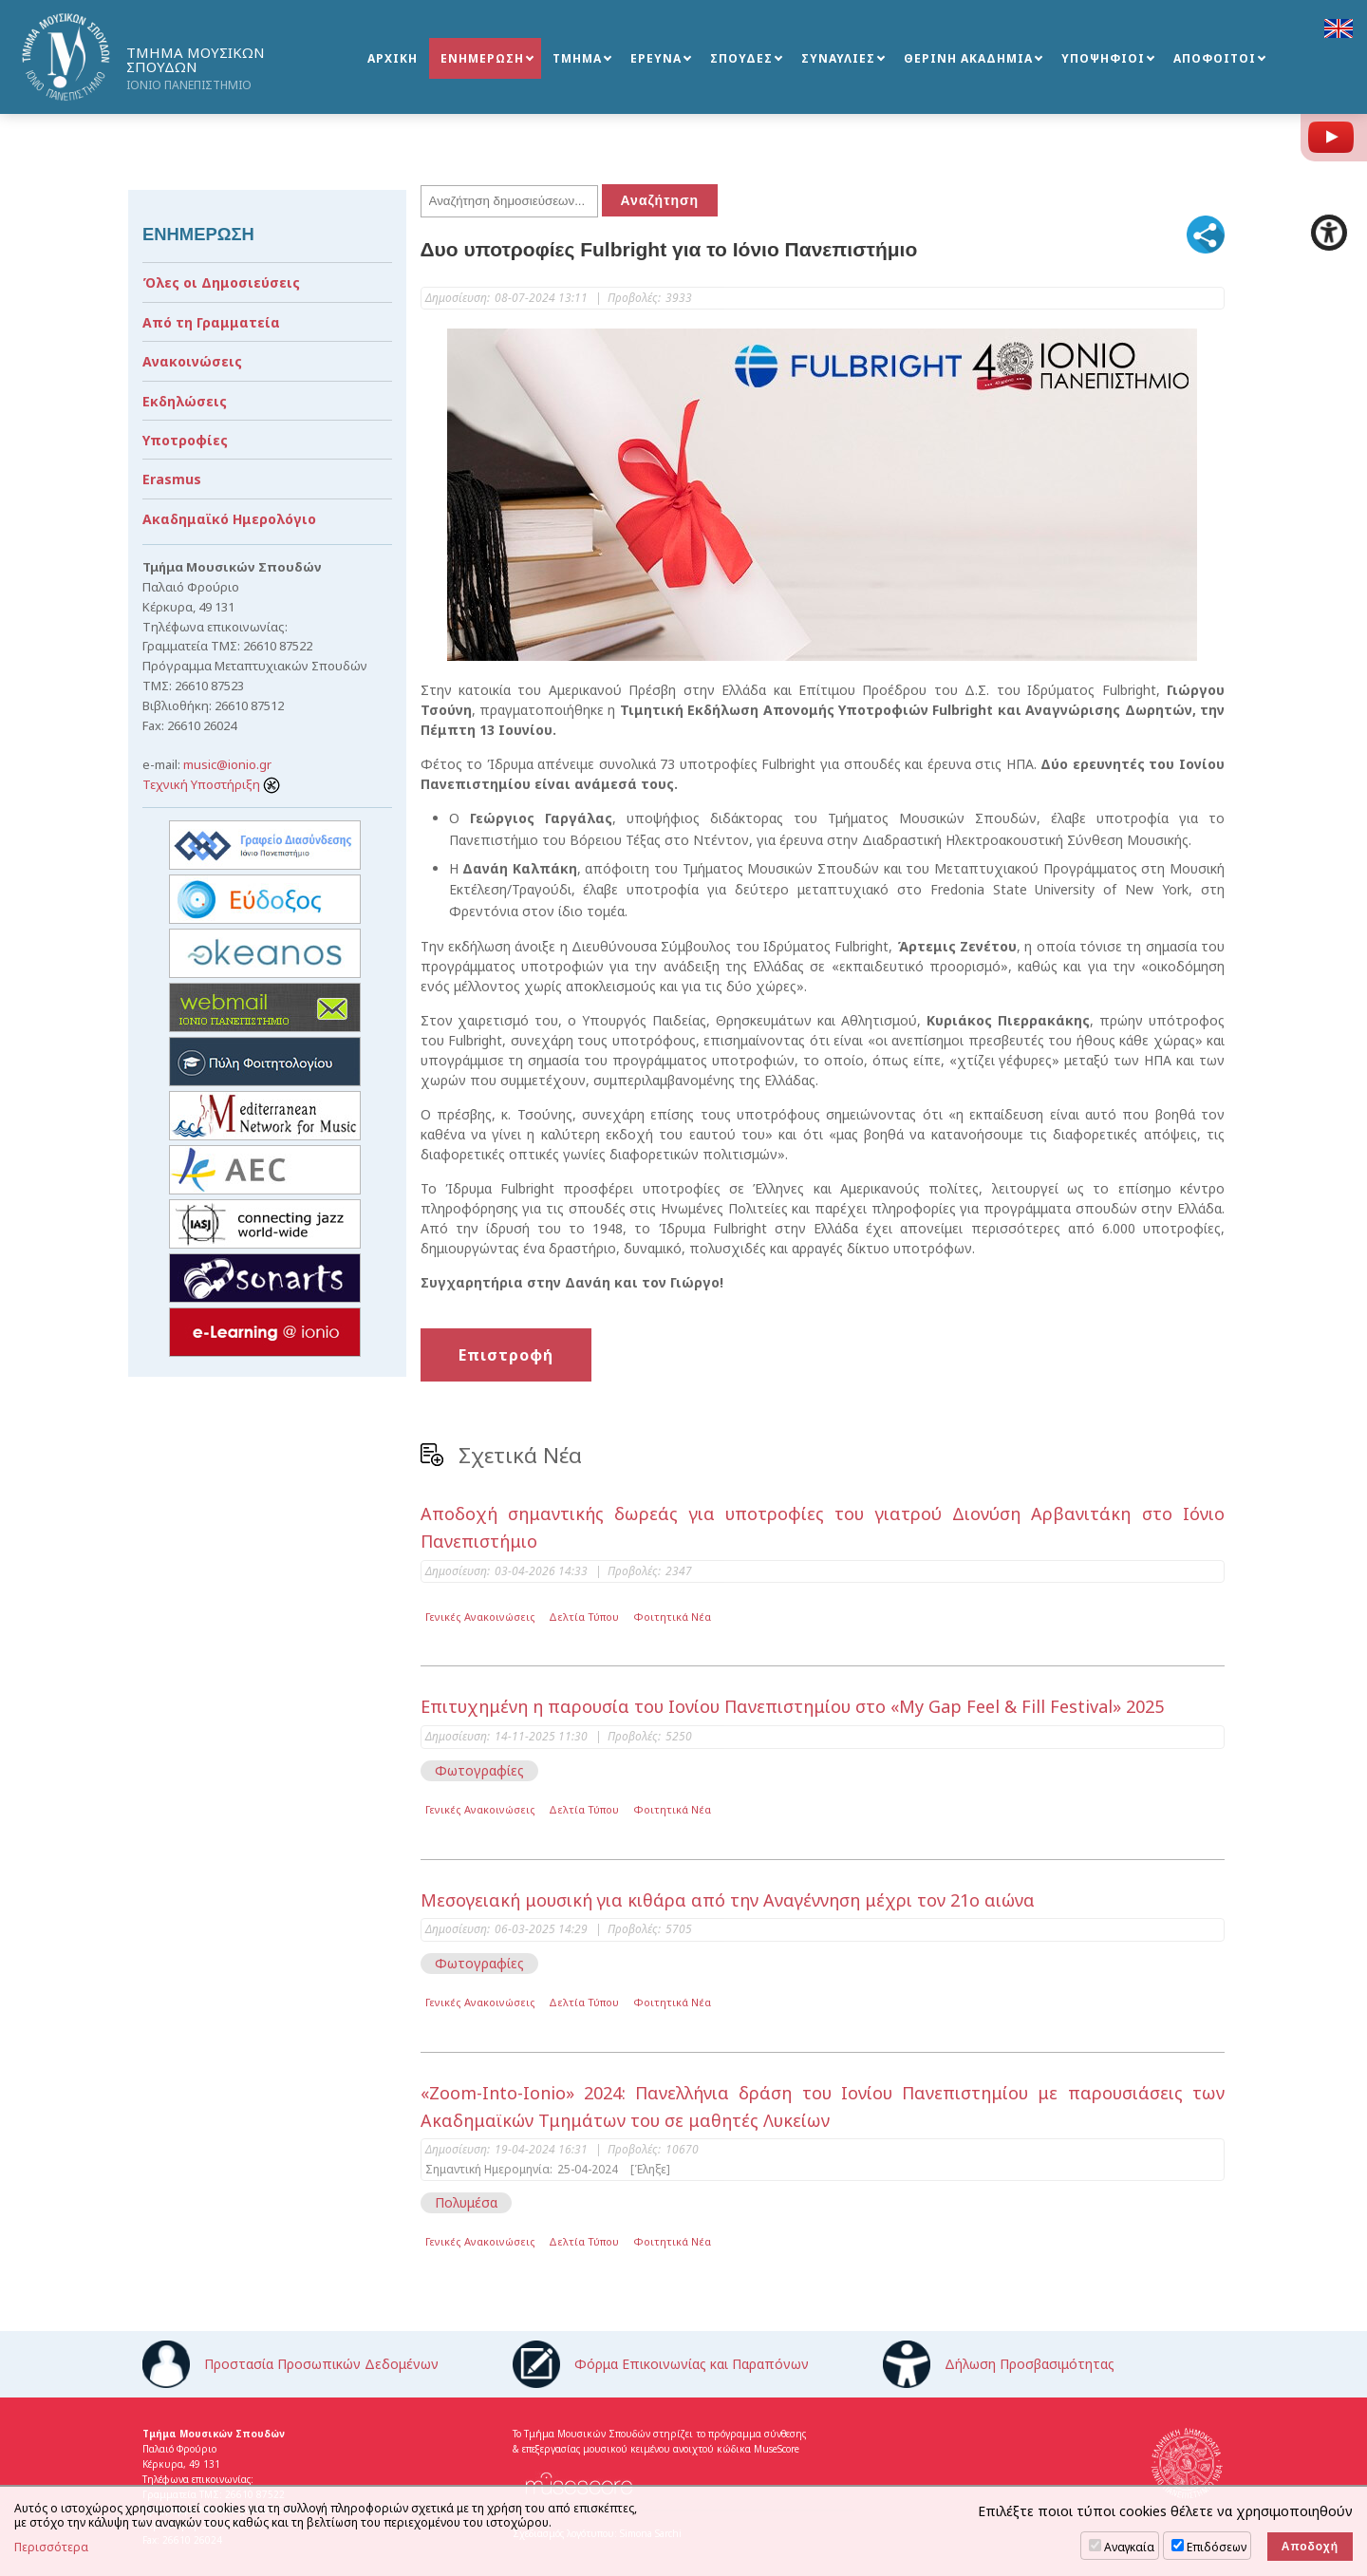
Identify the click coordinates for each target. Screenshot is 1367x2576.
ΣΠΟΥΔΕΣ (741, 58)
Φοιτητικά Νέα (672, 1616)
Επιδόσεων (1216, 2547)
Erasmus (171, 479)
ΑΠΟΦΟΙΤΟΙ (1214, 58)
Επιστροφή (506, 1354)
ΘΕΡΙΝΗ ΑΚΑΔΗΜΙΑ (968, 58)
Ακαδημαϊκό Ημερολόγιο (229, 519)
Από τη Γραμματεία (211, 322)
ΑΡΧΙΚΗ (392, 58)
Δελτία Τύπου (584, 1616)
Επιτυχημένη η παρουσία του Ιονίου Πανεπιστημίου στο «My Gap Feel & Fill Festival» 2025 (792, 1706)
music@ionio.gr (227, 764)
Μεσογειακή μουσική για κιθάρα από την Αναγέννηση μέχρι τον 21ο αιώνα (728, 1900)
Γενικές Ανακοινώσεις (480, 1616)
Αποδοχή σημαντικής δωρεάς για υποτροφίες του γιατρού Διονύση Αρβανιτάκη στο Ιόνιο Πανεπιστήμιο (823, 1527)
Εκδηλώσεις (184, 401)
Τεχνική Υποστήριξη (211, 784)
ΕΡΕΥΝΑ (656, 58)
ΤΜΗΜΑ (577, 58)
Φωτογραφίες (479, 1770)
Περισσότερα (51, 2547)
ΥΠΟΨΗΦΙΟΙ (1103, 58)
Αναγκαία (1129, 2547)
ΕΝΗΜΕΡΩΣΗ (482, 58)
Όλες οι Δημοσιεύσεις (221, 282)
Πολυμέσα (466, 2202)
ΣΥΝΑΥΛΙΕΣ (838, 58)
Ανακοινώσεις (192, 361)
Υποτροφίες (185, 440)
